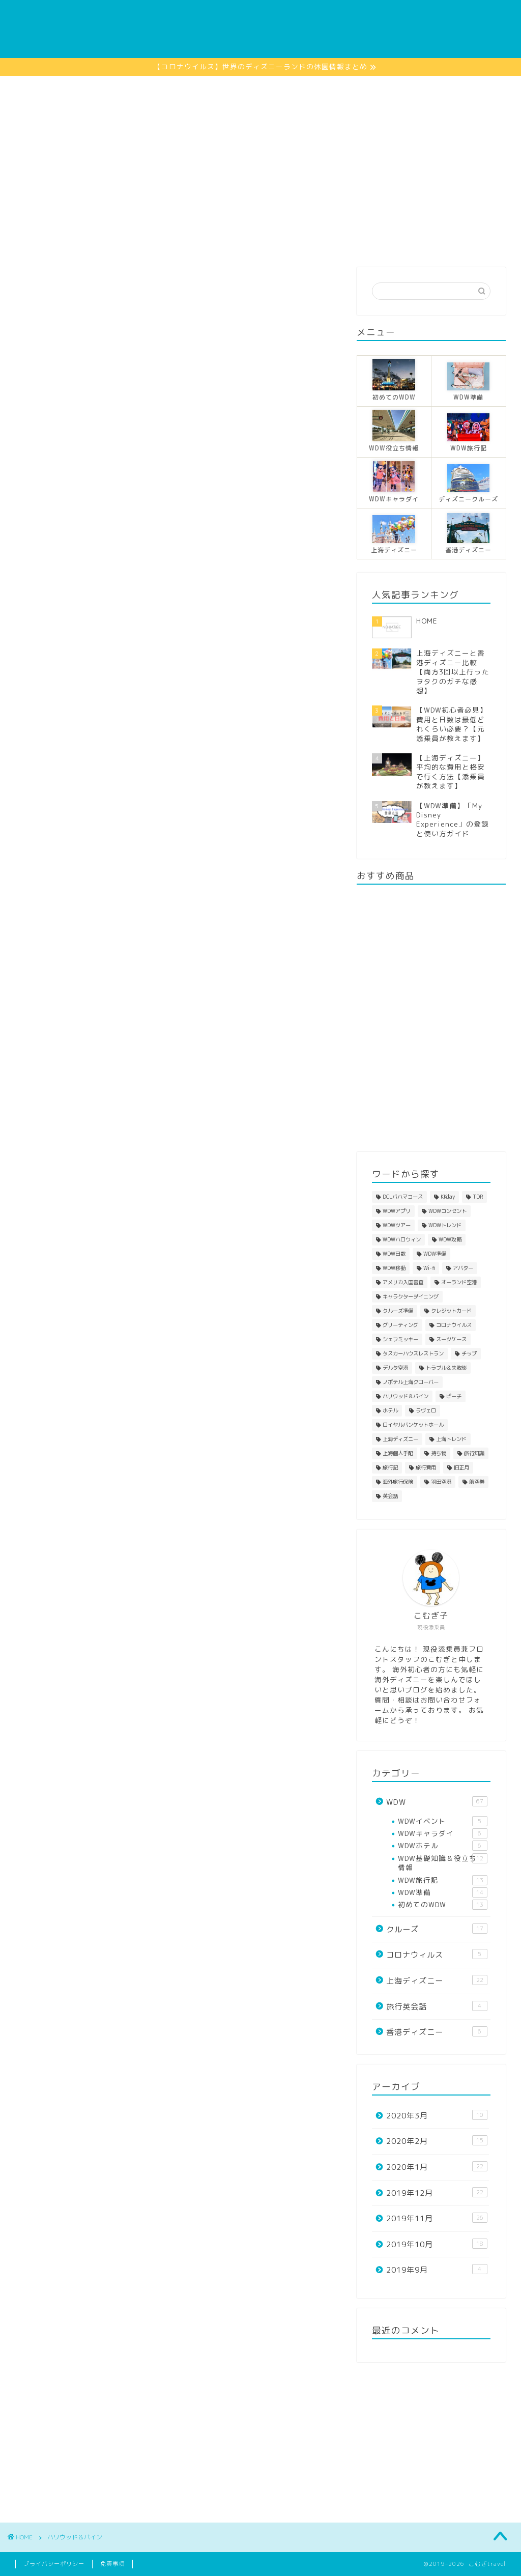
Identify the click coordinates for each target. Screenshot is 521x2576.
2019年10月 (436, 2244)
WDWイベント (442, 1821)
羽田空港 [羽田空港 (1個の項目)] (441, 1481)
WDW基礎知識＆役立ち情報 (442, 1862)
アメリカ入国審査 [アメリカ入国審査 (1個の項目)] (403, 1282)
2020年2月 (436, 2140)
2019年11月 (436, 2218)
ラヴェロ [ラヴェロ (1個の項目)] (426, 1410)
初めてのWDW (442, 1905)
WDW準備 (442, 1892)
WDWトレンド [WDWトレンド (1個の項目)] (444, 1225)
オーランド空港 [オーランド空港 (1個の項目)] (459, 1282)
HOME (59, 240)
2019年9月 (436, 2269)
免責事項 (112, 2564)
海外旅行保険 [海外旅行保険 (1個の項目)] (398, 1481)
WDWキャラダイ (442, 1833)
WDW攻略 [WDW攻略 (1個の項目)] (450, 1239)
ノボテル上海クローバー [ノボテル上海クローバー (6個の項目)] (411, 1381)
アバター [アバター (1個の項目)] (463, 1267)
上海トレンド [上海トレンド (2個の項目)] (451, 1438)
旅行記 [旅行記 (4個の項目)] (390, 1467)
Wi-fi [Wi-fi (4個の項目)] (429, 1267)
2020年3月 (436, 2115)
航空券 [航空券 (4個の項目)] (476, 1481)
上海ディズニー (304, 240)
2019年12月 (436, 2192)
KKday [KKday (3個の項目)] (448, 1196)
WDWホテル (442, 1846)
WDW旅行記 (442, 1880)
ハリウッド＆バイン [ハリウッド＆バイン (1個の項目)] (405, 1396)
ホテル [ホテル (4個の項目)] (390, 1410)
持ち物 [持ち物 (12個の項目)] (438, 1453)
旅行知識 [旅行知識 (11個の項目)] (474, 1453)
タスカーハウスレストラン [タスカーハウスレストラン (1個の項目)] (413, 1353)
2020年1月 (436, 2166)
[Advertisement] (260, 152)
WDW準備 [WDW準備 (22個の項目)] (434, 1253)
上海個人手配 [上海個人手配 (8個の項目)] (398, 1453)
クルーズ (157, 240)
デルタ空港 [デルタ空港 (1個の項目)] (395, 1367)
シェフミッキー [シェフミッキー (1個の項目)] (400, 1339)
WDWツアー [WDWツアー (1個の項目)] (397, 1225)
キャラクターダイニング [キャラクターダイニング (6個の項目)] (411, 1296)
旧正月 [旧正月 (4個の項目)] (461, 1467)
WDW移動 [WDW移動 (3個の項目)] (394, 1267)
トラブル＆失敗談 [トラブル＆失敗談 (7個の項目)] (446, 1367)
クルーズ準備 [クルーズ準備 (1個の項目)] (398, 1310)
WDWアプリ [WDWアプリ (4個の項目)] (397, 1210)
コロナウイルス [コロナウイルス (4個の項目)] (454, 1324)
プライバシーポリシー (53, 2564)
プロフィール (379, 240)
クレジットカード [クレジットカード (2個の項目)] (451, 1310)
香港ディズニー (225, 240)
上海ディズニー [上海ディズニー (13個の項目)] (400, 1438)
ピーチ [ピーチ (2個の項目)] (453, 1396)
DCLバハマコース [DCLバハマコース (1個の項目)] (403, 1196)
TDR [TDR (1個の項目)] (478, 1196)
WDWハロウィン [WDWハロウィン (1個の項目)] (402, 1239)
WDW (106, 240)
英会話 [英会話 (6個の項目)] (390, 1495)
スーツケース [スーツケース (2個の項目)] (451, 1339)
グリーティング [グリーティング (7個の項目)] (400, 1324)
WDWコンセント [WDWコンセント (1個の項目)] (447, 1210)
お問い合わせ (450, 240)
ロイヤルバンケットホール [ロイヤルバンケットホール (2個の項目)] (413, 1424)
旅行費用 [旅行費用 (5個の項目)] (426, 1467)
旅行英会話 (436, 2006)
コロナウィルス (436, 1954)
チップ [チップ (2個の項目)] (469, 1353)
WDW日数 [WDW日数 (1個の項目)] (394, 1253)
